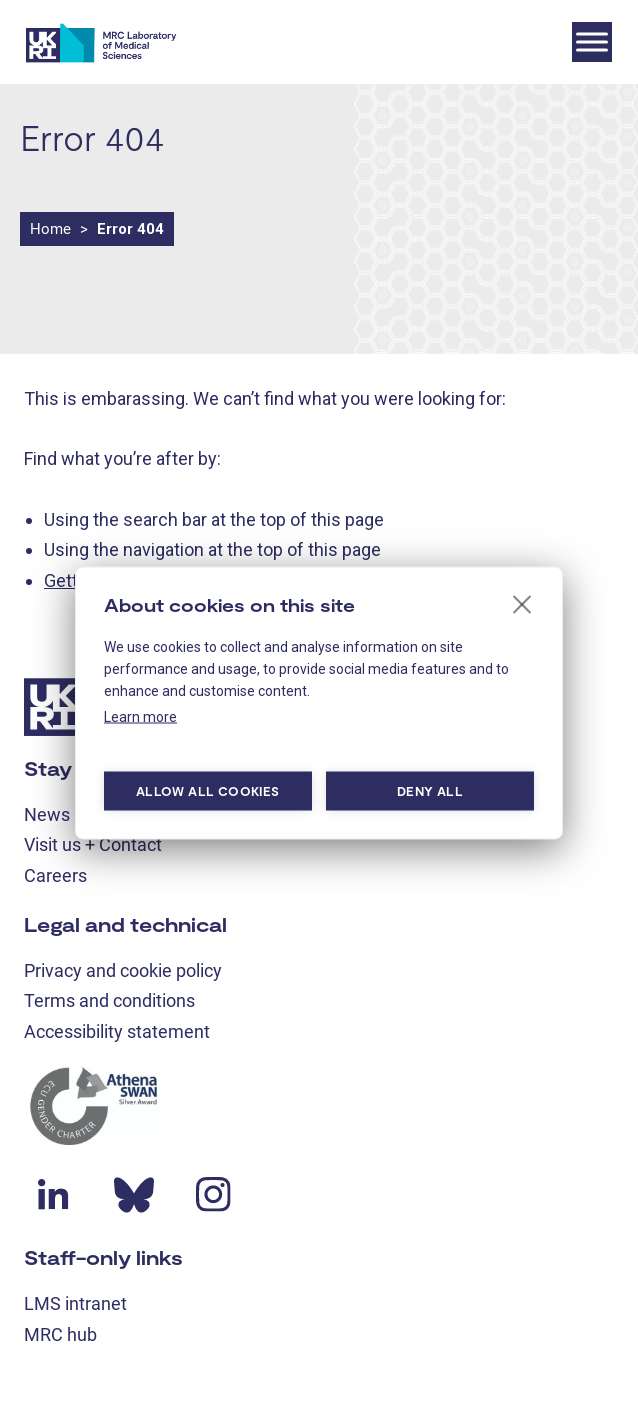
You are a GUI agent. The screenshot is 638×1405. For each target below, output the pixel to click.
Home (50, 229)
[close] (522, 603)
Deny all (430, 791)
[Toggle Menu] (592, 41)
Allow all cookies (207, 791)
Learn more (140, 716)
